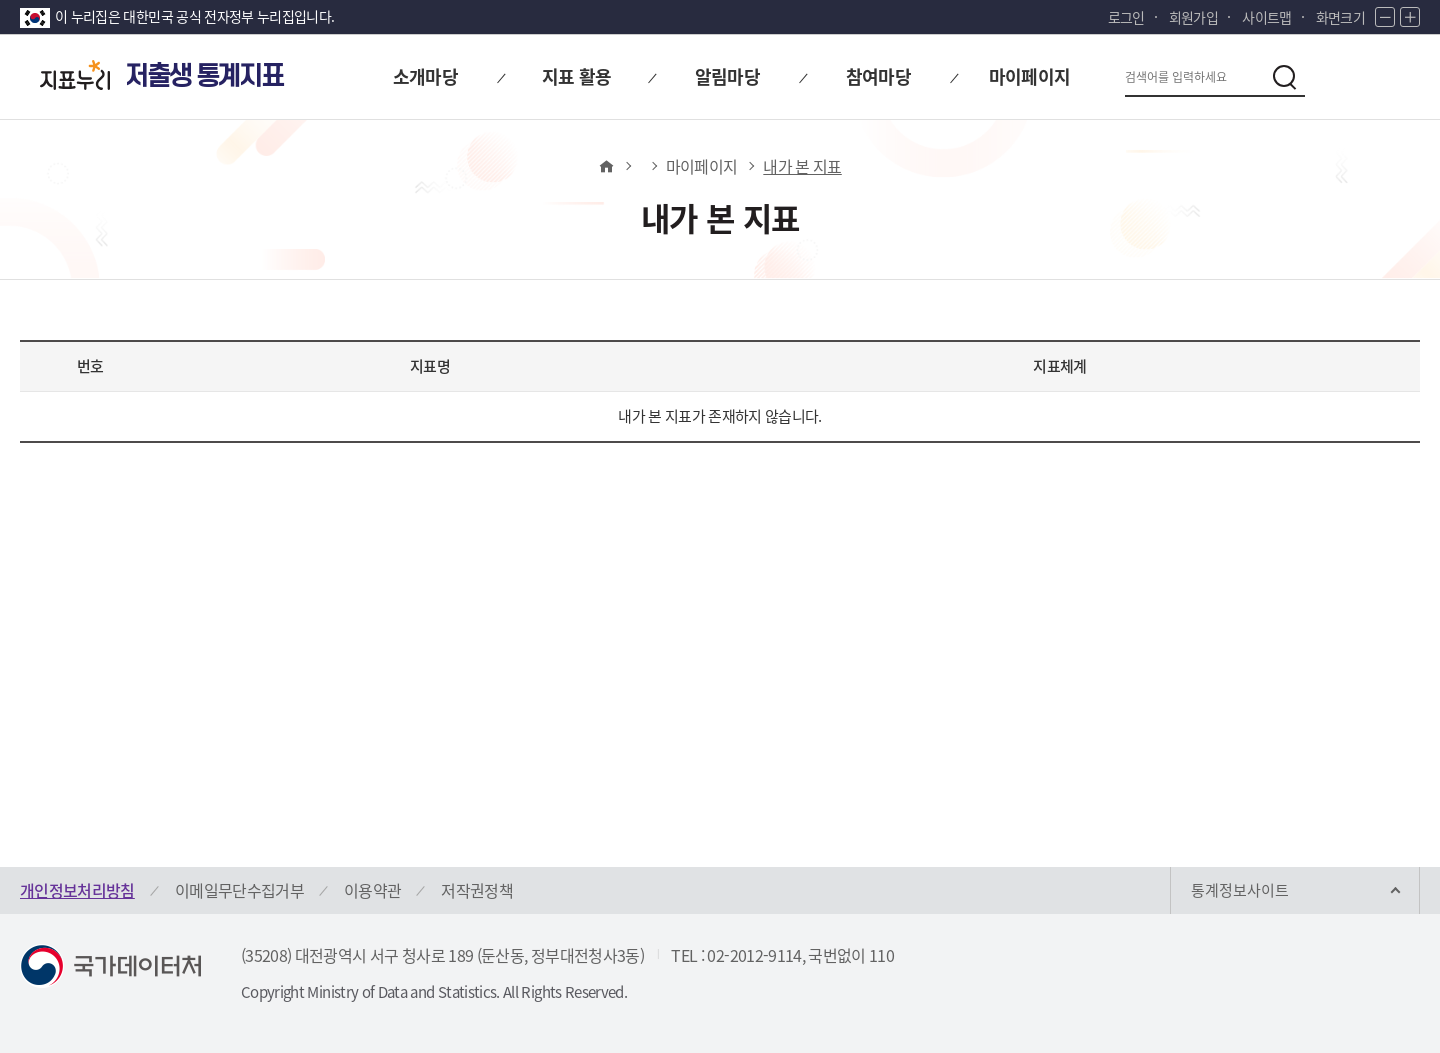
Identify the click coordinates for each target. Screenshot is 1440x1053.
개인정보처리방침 (77, 890)
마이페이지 (702, 166)
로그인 (1126, 17)
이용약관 (372, 890)
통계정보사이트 (1240, 890)
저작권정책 (477, 890)
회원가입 (1193, 17)
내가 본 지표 (802, 166)
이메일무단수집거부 (239, 890)
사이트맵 (1266, 17)
